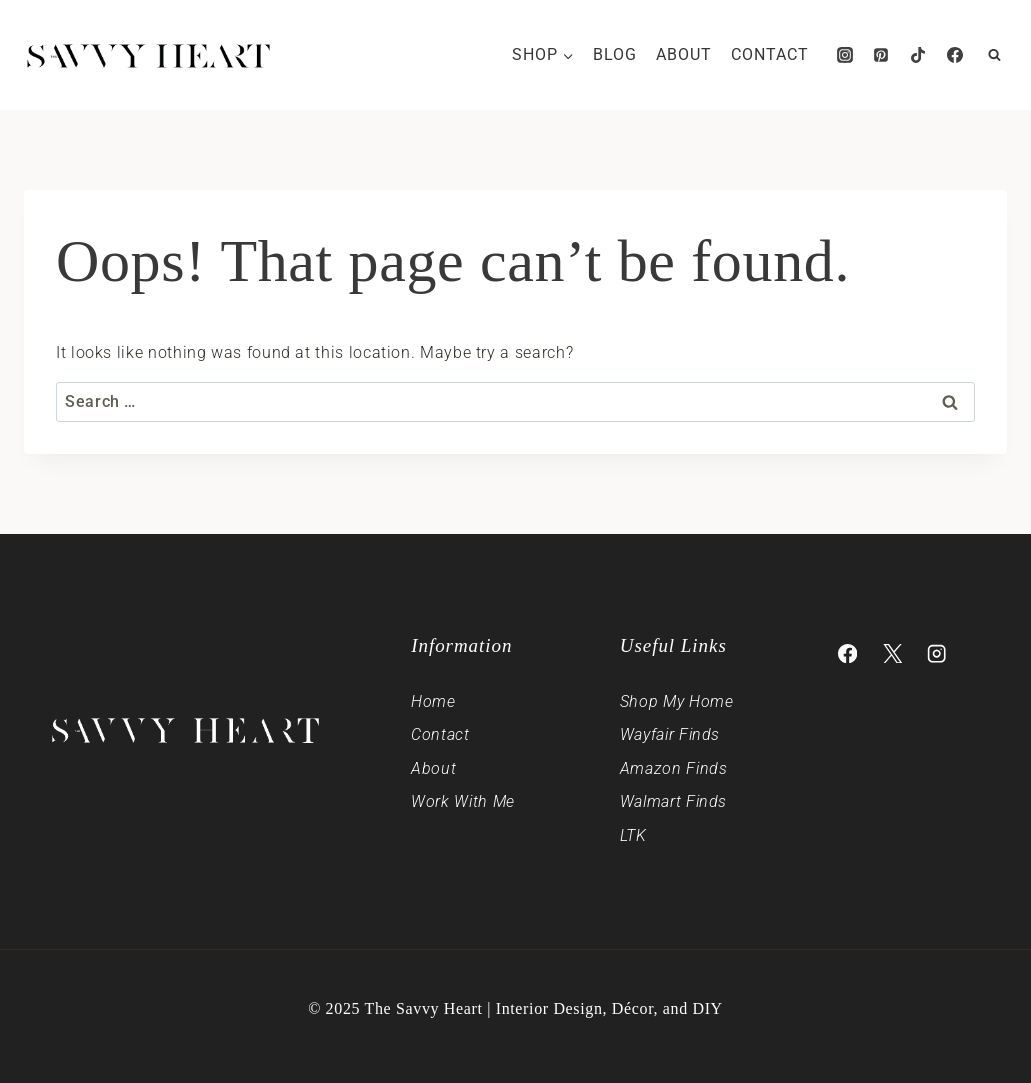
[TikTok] (918, 55)
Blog (615, 54)
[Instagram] (845, 55)
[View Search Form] (994, 55)
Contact (770, 54)
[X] (892, 653)
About (684, 54)
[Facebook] (955, 55)
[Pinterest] (881, 55)
